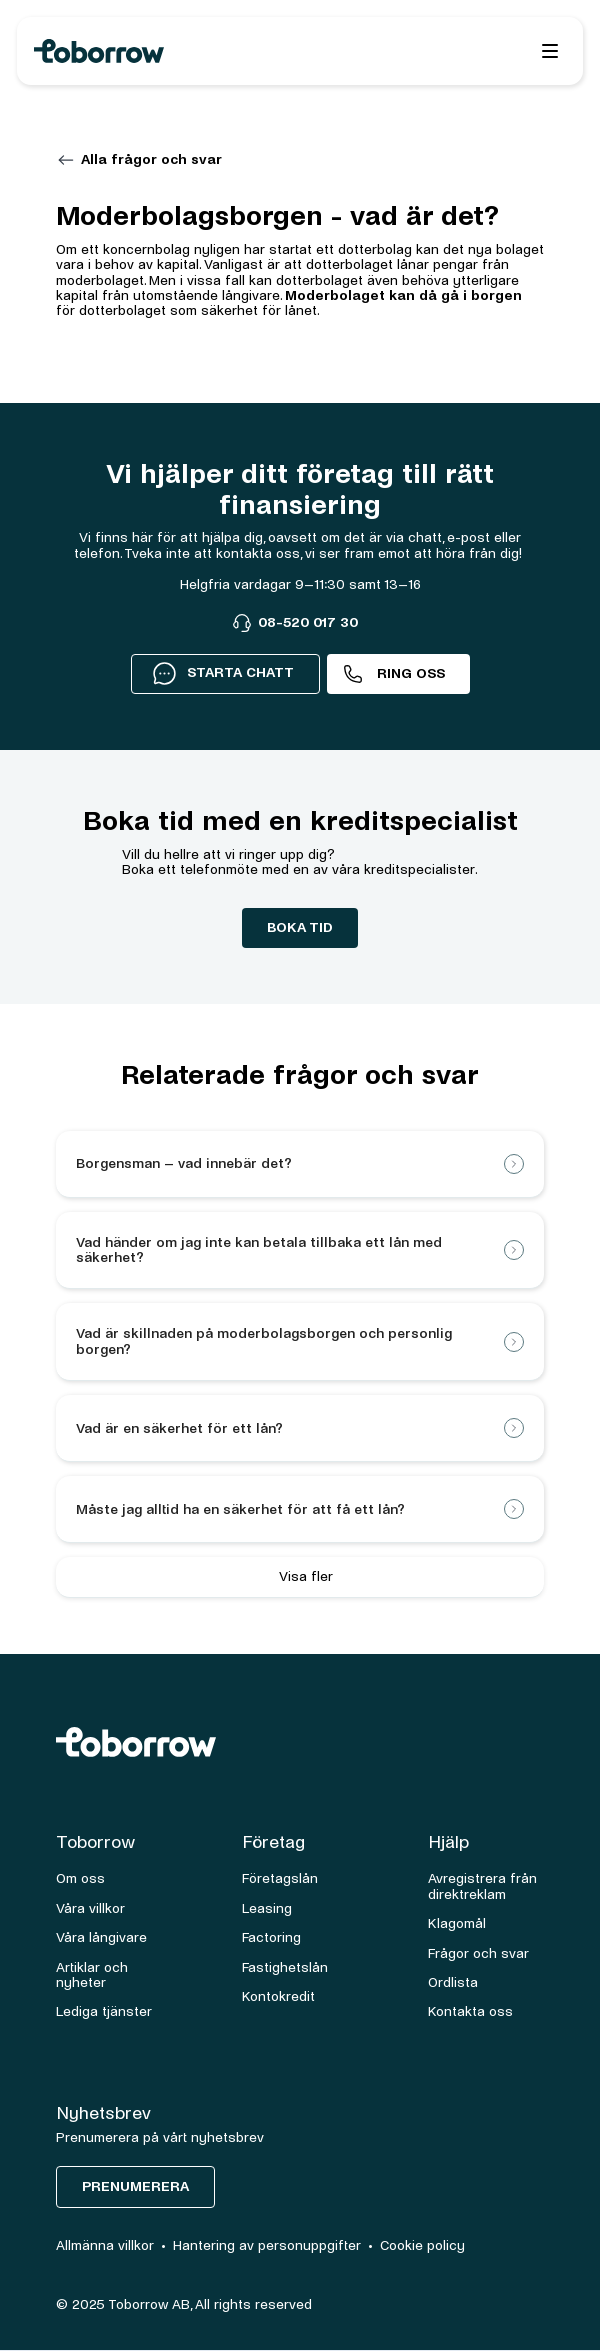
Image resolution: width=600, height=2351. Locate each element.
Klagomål (457, 1923)
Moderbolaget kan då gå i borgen (403, 295)
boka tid (300, 927)
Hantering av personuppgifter (267, 2245)
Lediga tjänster (104, 2011)
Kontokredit (278, 1996)
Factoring (271, 1937)
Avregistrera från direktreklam (482, 1886)
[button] (550, 51)
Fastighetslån (285, 1967)
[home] (184, 51)
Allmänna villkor (105, 2245)
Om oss (80, 1878)
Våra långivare (101, 1937)
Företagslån (280, 1878)
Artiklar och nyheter (92, 1975)
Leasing (267, 1908)
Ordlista (453, 1982)
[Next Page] (300, 1577)
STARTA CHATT (223, 672)
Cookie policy (422, 2245)
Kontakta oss (470, 2011)
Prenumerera (135, 2186)
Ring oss (411, 673)
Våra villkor (90, 1908)
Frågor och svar (478, 1953)
